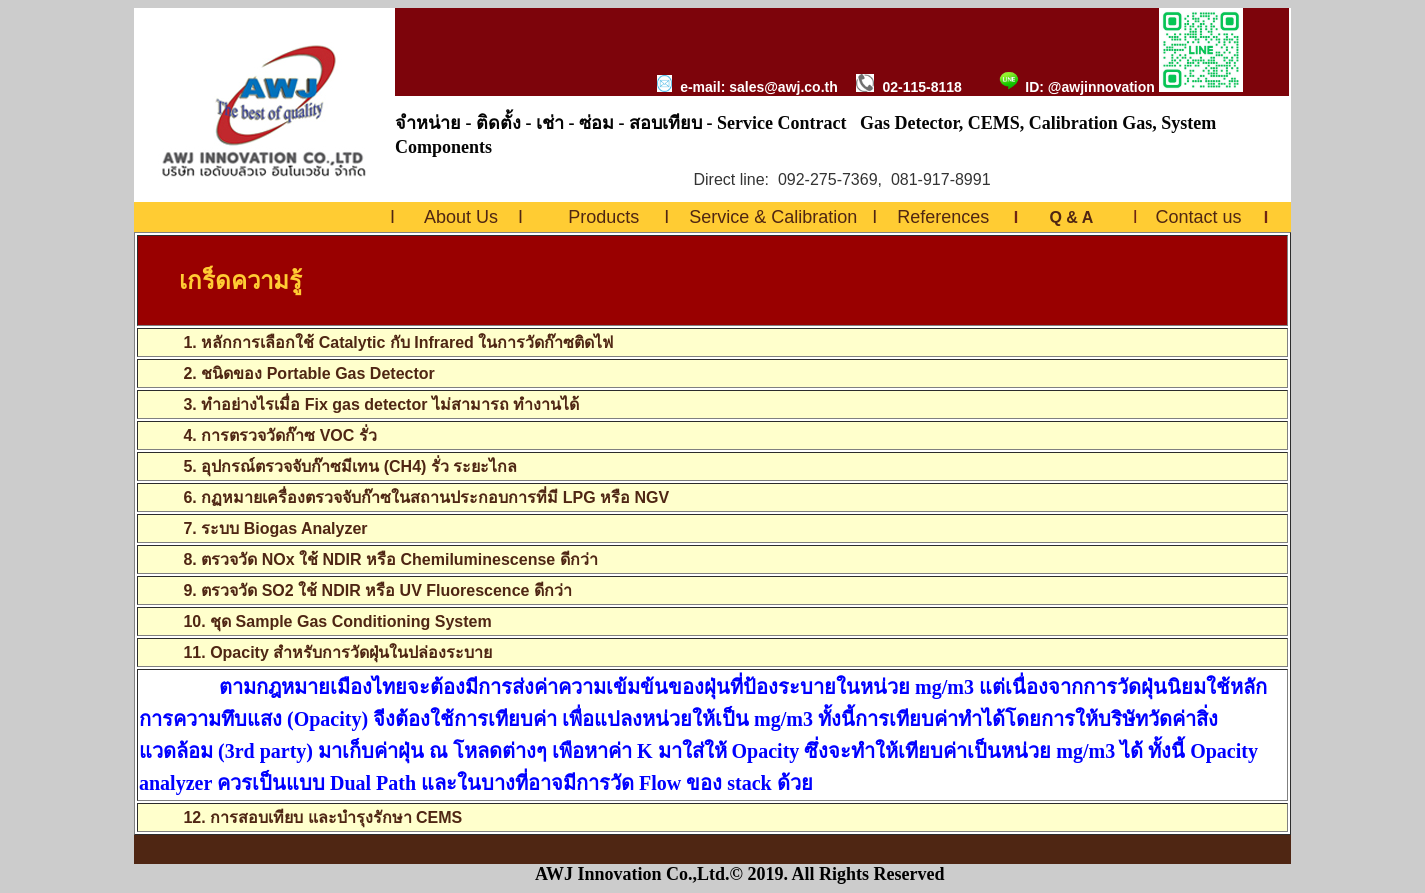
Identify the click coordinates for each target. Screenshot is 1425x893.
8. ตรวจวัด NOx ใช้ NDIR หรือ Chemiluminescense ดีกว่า (390, 559)
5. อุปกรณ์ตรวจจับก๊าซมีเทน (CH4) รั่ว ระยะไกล (350, 466)
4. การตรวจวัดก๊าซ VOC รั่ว (279, 435)
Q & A (1070, 217)
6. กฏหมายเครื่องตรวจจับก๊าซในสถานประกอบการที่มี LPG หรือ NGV (426, 497)
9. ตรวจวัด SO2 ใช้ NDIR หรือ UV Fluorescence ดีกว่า (377, 590)
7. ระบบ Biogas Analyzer (275, 528)
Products (603, 217)
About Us (461, 217)
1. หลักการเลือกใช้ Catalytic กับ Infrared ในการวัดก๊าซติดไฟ (376, 342)
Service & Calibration (773, 217)
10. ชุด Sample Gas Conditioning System (337, 621)
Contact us (1198, 217)
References (943, 217)
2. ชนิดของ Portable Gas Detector (307, 373)
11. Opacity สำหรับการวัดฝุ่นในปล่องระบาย (337, 652)
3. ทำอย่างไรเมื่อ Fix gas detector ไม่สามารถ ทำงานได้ (381, 404)
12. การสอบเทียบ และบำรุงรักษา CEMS (322, 817)
